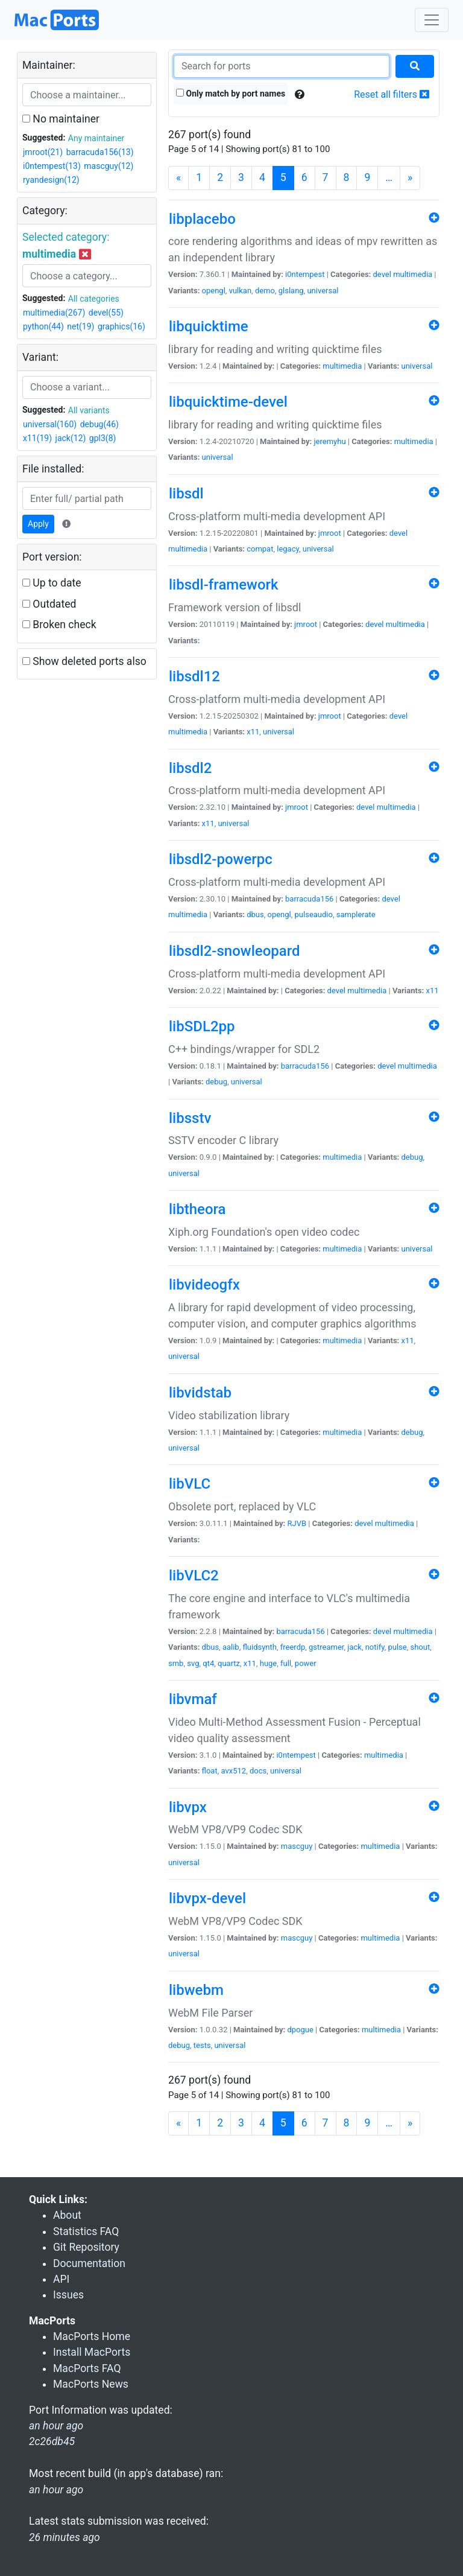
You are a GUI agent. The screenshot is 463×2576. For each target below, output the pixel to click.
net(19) (80, 326)
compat (260, 548)
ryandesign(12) (51, 180)
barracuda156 (309, 898)
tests (202, 2045)
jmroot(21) (43, 152)
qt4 (208, 1663)
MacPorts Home (91, 2336)
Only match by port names (230, 93)
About (67, 2215)
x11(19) (37, 438)
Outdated (49, 604)
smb (175, 1663)
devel (382, 274)
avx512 (234, 1770)
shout (420, 1647)
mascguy (297, 1846)
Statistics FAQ (86, 2231)
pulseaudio (314, 914)
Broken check (59, 625)
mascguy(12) (108, 166)
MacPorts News (90, 2384)
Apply (38, 524)
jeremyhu (329, 441)
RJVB (296, 1523)
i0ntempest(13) (52, 166)
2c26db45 (52, 2441)
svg (193, 1663)
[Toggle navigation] (432, 20)
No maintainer (60, 119)
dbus (255, 914)
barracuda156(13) (100, 152)
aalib (230, 1647)
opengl (213, 290)
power (306, 1663)
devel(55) (106, 312)
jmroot (329, 533)
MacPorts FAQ (87, 2368)
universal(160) (50, 424)
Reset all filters (391, 94)
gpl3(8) (102, 438)
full (285, 1663)
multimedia (412, 274)
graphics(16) (121, 326)
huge (268, 1663)
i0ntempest (304, 274)
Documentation (89, 2263)
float (210, 1770)
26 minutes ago (64, 2537)
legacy (288, 548)
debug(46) (99, 424)
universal (322, 290)
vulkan (240, 290)
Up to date (51, 583)
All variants (89, 410)
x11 (253, 731)
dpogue (300, 2029)
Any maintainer (96, 138)
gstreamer (326, 1647)
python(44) (43, 326)
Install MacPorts (91, 2352)
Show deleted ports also (84, 661)
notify (375, 1647)
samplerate (356, 914)
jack (354, 1647)
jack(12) (70, 438)
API (61, 2279)
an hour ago (56, 2490)
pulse (397, 1647)
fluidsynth (259, 1647)
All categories (93, 299)
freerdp (293, 1647)
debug (216, 1081)
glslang (291, 290)
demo (265, 290)
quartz (229, 1663)
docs (258, 1770)
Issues (68, 2295)
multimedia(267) (54, 312)
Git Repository (86, 2247)
